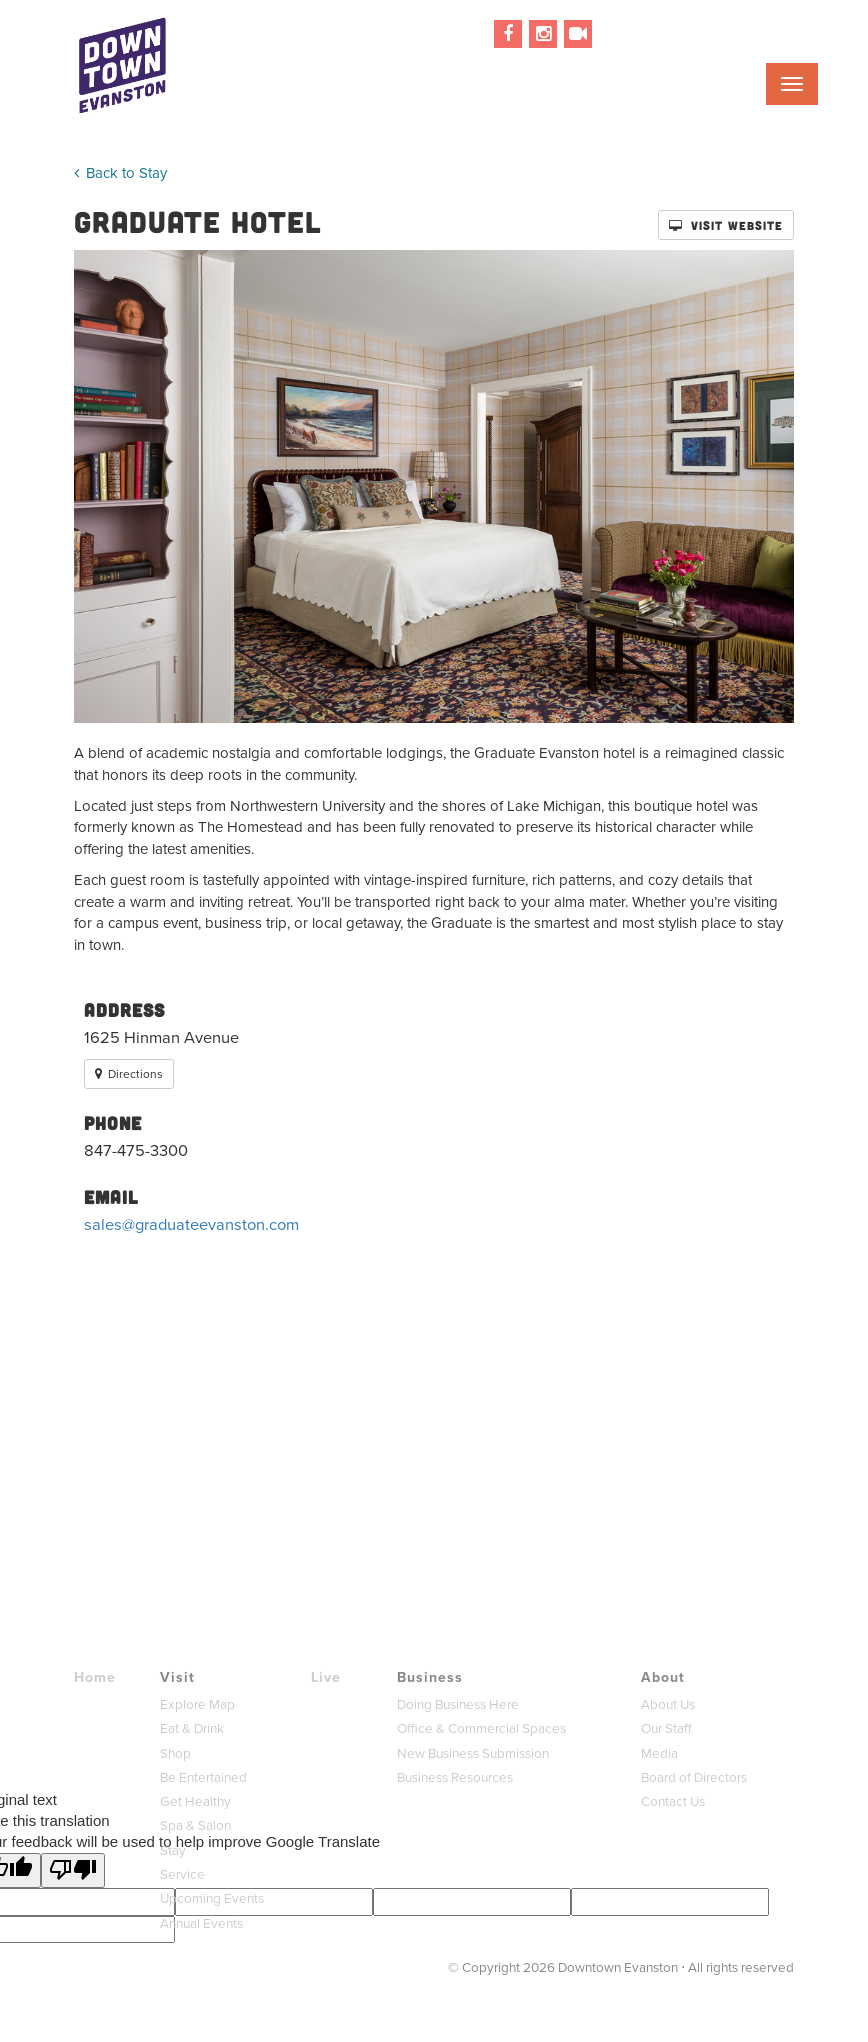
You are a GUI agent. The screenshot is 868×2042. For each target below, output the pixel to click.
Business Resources (455, 1777)
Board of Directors (694, 1777)
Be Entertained (203, 1777)
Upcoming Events (212, 1898)
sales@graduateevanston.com (191, 1224)
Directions (129, 1074)
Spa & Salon (195, 1825)
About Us (668, 1704)
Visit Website (726, 225)
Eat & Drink (192, 1728)
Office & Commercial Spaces (481, 1728)
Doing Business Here (458, 1704)
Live (326, 1677)
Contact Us (673, 1801)
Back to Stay (120, 173)
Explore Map (197, 1704)
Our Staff (666, 1728)
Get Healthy (195, 1801)
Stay (173, 1850)
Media (659, 1753)
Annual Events (201, 1923)
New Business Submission (473, 1753)
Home (95, 1677)
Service (182, 1874)
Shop (175, 1753)
